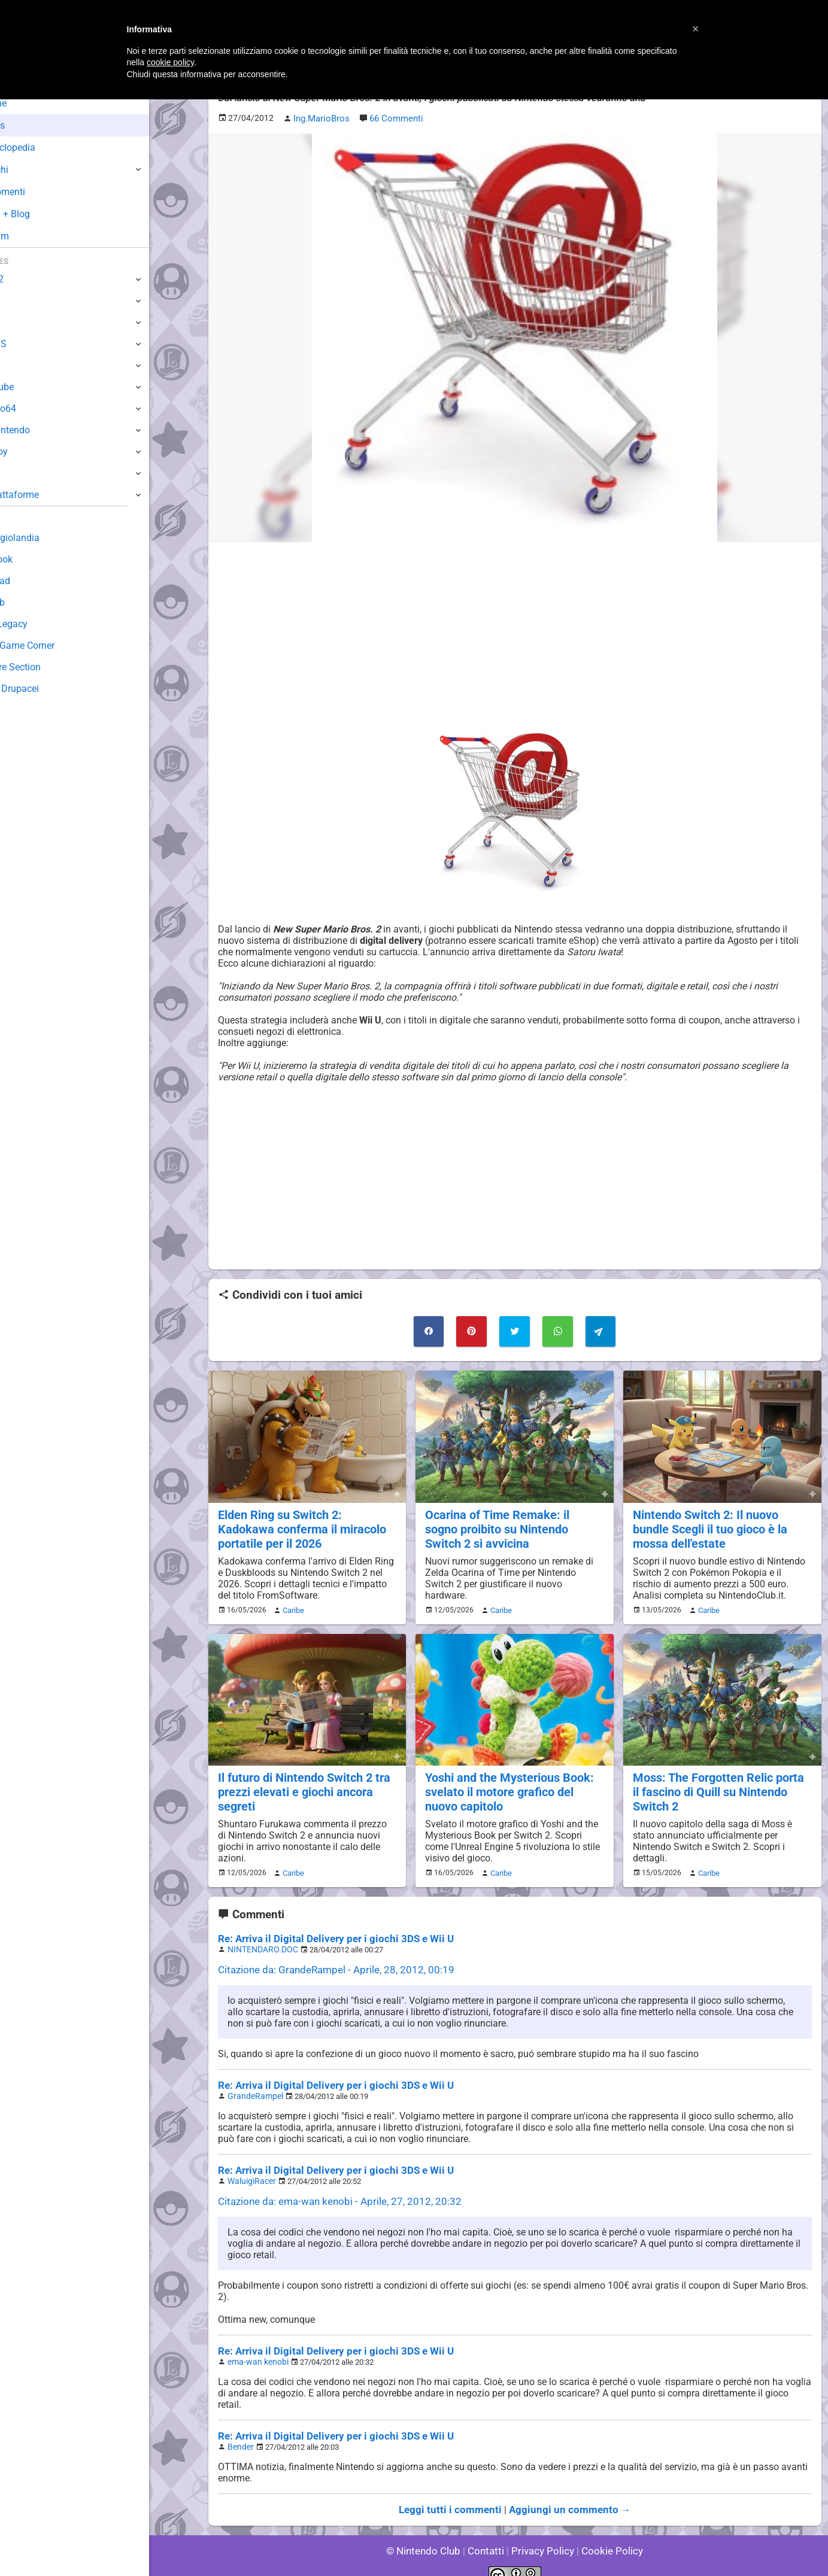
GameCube (33, 387)
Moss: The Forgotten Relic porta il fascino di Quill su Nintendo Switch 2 (720, 1785)
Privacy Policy (541, 2533)
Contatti (488, 2533)
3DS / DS (29, 344)
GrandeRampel (253, 2084)
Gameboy (30, 451)
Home (30, 103)
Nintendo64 (34, 408)
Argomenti (39, 192)
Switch (24, 300)
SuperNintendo (41, 430)
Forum (30, 236)
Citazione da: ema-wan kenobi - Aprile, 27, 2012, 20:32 (332, 2188)
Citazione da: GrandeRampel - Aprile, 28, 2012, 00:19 (328, 1960)
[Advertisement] (515, 634)
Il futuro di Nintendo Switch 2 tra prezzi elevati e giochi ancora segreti (301, 1785)
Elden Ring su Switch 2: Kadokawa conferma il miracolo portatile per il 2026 (306, 1524)
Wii (16, 365)
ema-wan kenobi (255, 2347)
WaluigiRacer (250, 2168)
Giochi (30, 169)
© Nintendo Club (428, 2533)
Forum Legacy (40, 624)
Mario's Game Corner (54, 645)
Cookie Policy (607, 2533)
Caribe (291, 1604)
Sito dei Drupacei (45, 688)
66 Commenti (394, 118)
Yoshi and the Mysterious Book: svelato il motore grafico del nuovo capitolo (514, 1785)
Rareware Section (47, 667)
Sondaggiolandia (45, 537)
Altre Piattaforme (46, 494)
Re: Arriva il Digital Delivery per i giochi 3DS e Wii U (327, 1930)
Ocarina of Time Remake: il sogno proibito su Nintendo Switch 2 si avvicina (512, 1524)
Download (31, 581)
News (29, 125)
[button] (695, 28)
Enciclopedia (44, 147)
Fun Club (28, 602)
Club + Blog (41, 214)
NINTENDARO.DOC (260, 1940)
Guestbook (33, 559)
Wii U (20, 322)
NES (19, 473)
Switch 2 (28, 279)
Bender (239, 2431)
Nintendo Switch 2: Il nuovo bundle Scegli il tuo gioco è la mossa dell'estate (708, 1524)
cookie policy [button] (170, 62)
